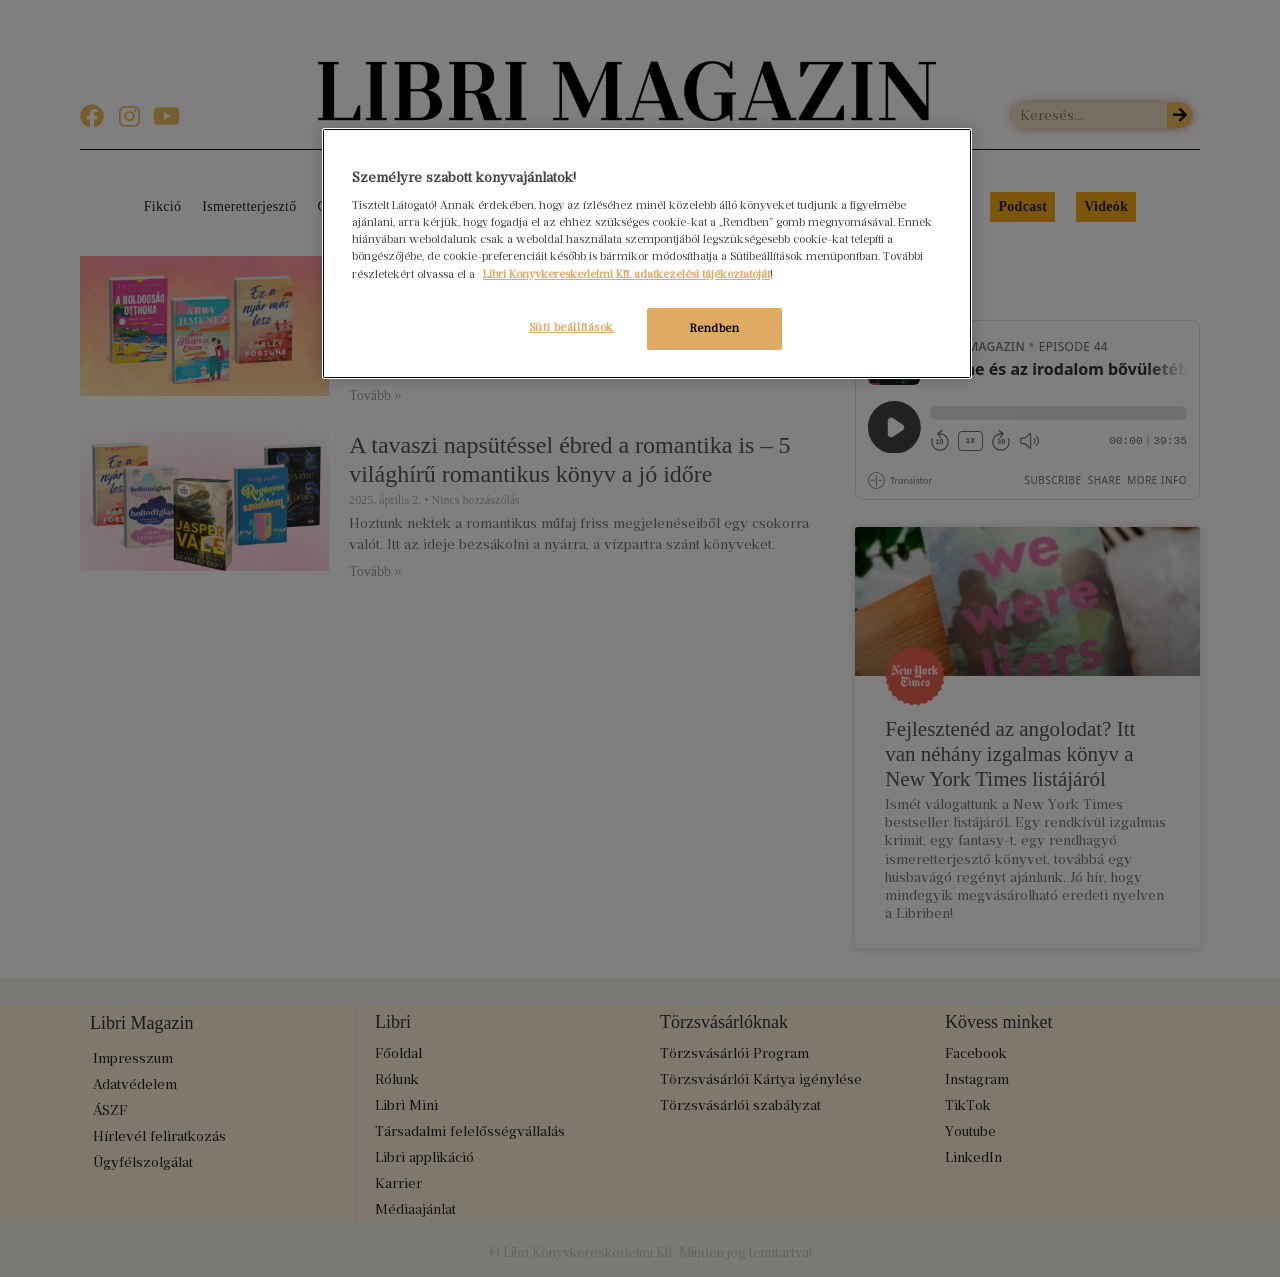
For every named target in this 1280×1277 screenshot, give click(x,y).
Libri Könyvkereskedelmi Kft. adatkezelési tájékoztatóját (626, 274)
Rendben (715, 328)
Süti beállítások (568, 327)
